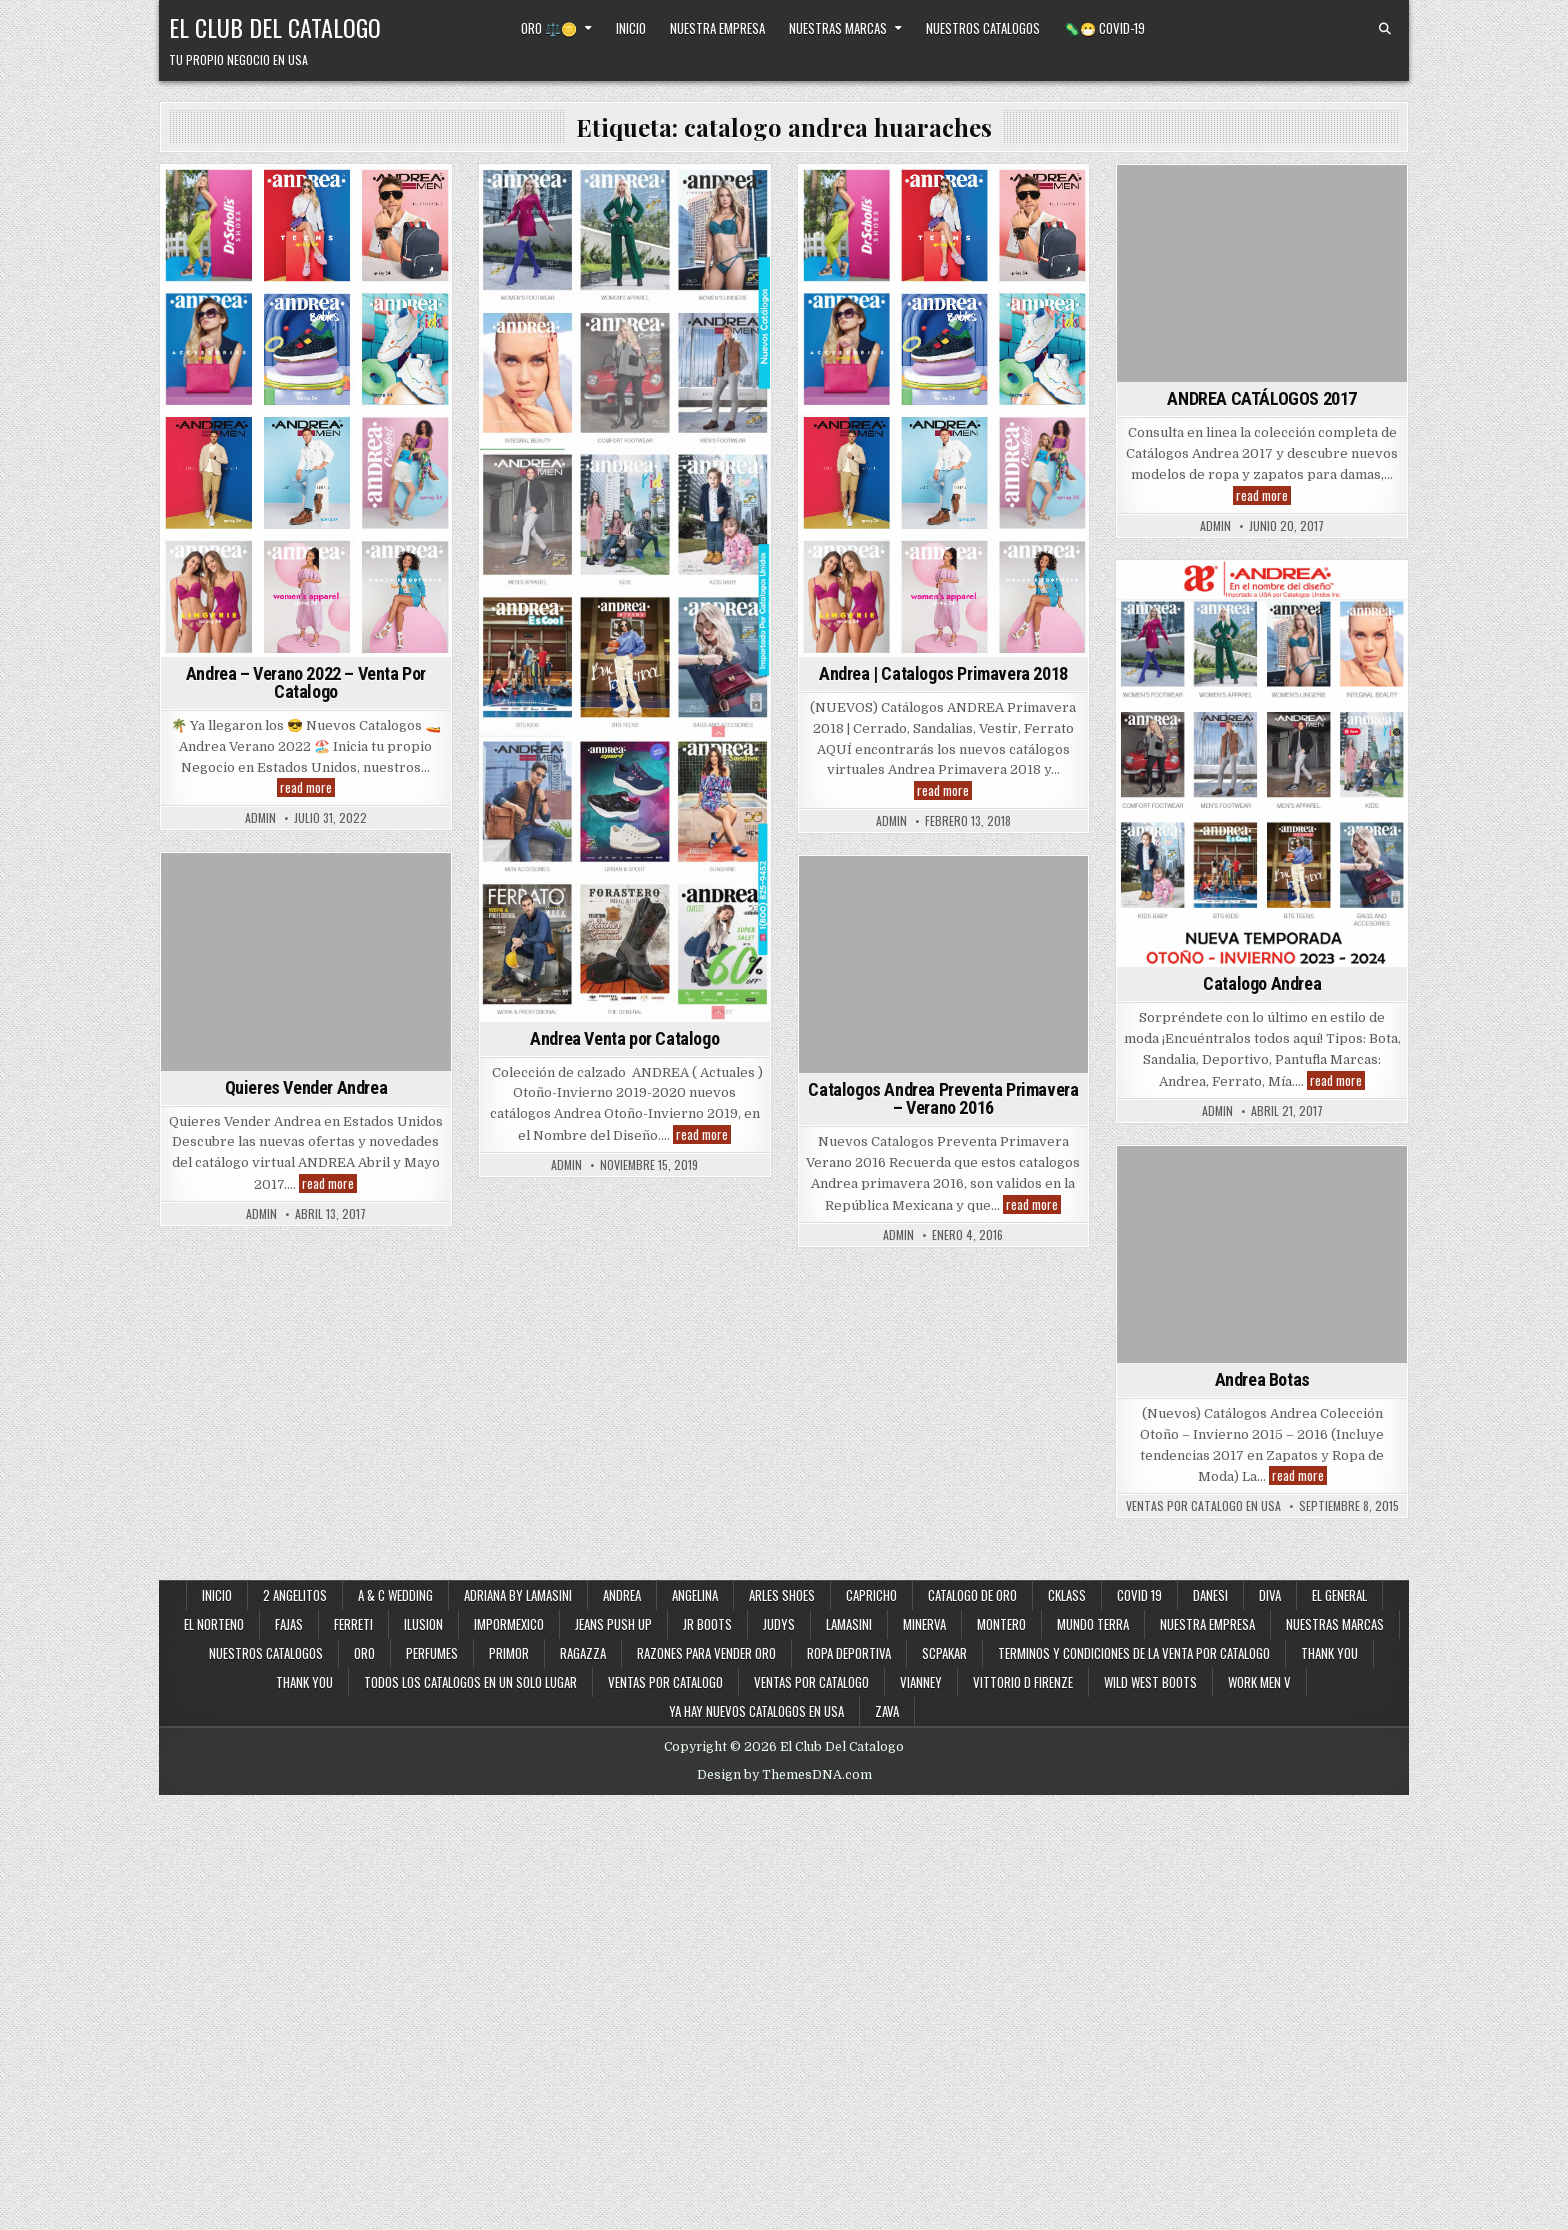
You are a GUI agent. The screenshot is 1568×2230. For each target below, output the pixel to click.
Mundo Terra (1093, 1624)
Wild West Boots (1150, 1682)
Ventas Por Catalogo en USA (1203, 1506)
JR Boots (707, 1624)
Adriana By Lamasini (518, 1595)
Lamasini (849, 1624)
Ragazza (583, 1653)
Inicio (631, 28)
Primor (509, 1653)
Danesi (1210, 1595)
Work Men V (1259, 1682)
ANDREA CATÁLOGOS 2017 (1262, 398)
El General (1339, 1595)
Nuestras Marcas (838, 28)
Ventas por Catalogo (665, 1682)
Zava (887, 1711)
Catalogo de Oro (972, 1595)
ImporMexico (509, 1624)
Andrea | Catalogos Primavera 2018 (943, 673)
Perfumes (432, 1653)
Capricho (871, 1595)
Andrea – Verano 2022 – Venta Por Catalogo (306, 682)
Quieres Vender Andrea (306, 1087)
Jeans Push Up (613, 1624)
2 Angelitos (295, 1595)
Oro (364, 1653)
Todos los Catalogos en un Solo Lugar (470, 1682)
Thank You (1329, 1653)
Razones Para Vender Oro (706, 1653)
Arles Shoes (782, 1595)
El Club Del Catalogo (275, 27)
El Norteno (214, 1624)
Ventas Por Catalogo (811, 1682)
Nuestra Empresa (717, 28)
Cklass (1067, 1595)
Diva (1270, 1595)
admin (260, 818)
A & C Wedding (395, 1595)
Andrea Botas (1262, 1379)
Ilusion (423, 1624)
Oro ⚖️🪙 (549, 28)
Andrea (622, 1595)
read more (307, 787)
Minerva (924, 1624)
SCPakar (944, 1653)
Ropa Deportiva (849, 1653)
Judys (779, 1624)
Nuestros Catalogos (983, 28)
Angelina (695, 1595)
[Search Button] (1385, 29)
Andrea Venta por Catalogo (624, 1038)
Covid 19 (1139, 1595)
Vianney (921, 1682)
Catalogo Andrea (1262, 983)
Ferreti (353, 1624)
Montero (1001, 1624)
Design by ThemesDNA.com (784, 1775)
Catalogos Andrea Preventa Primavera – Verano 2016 (943, 1098)
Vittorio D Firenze (1023, 1682)
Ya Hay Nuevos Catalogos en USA (756, 1711)
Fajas (289, 1624)
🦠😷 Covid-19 (1104, 28)
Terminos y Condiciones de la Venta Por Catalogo (1134, 1653)
